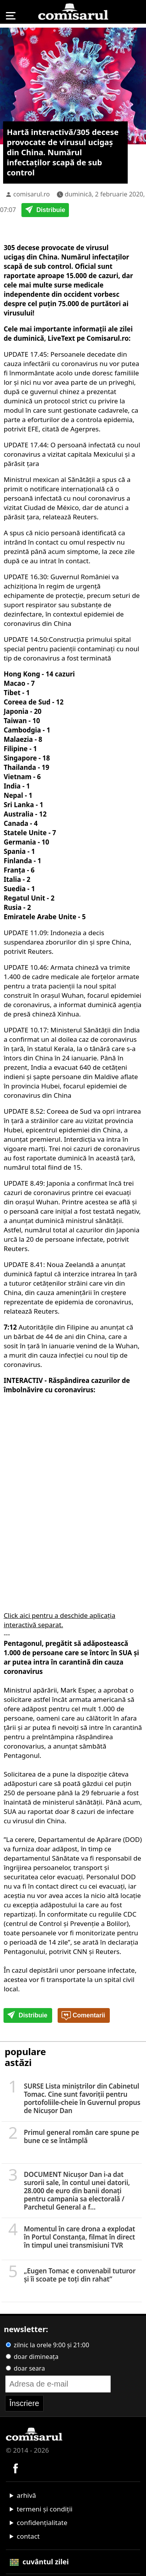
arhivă (26, 2495)
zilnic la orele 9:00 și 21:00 (47, 2345)
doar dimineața (32, 2356)
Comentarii (83, 2015)
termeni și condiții (44, 2508)
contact (28, 2536)
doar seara (25, 2368)
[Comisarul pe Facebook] (15, 2467)
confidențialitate (42, 2522)
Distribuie (45, 210)
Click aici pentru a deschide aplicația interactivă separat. (59, 1620)
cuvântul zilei (39, 2561)
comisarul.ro (31, 194)
